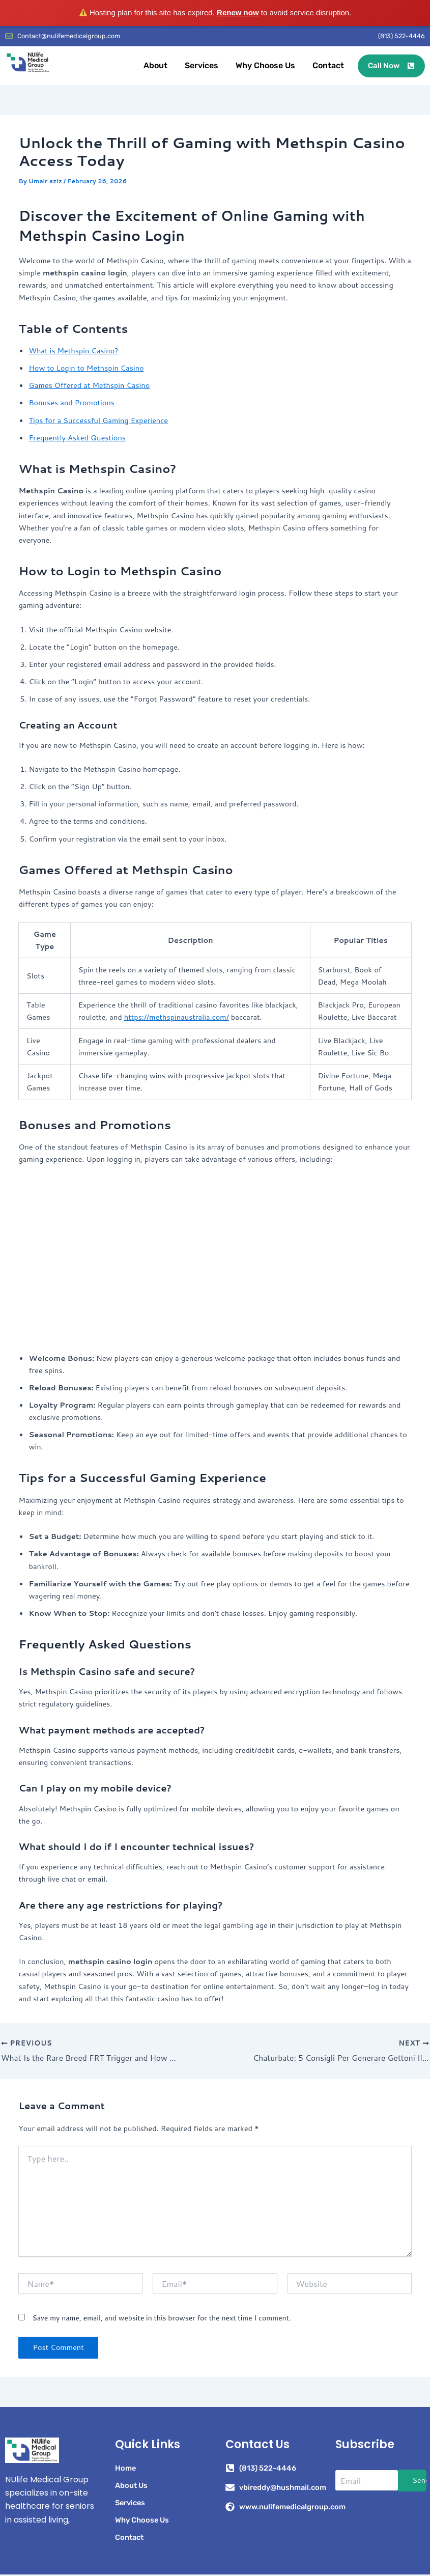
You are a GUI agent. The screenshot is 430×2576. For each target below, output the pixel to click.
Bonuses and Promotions (71, 404)
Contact (328, 67)
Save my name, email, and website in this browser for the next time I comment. (161, 2319)
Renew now (238, 12)
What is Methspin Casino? (73, 351)
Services (201, 67)
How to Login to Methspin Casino (86, 369)
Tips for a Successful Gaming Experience (98, 421)
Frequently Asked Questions (77, 438)
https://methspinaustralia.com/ (176, 1018)
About (155, 67)
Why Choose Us (265, 67)
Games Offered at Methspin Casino (89, 386)
